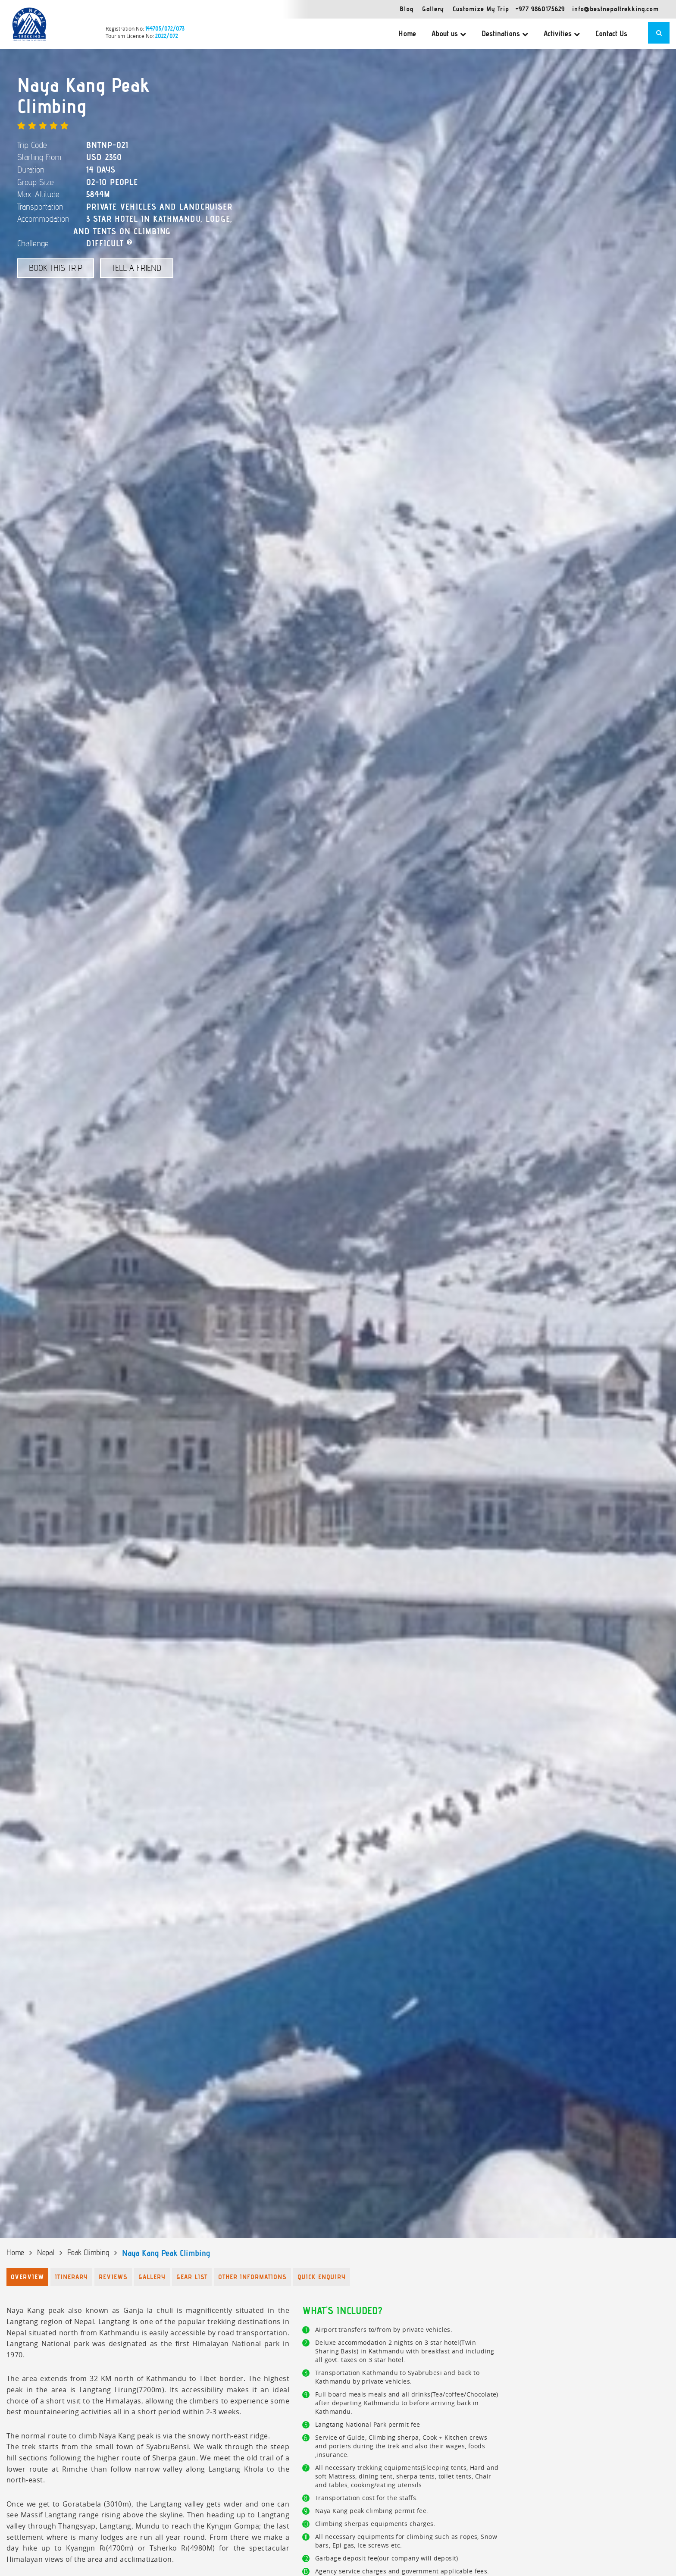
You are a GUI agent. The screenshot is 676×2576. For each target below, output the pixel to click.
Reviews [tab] (113, 2277)
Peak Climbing (88, 2252)
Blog (406, 9)
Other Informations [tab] (252, 2277)
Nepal (45, 2252)
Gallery (433, 9)
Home (407, 33)
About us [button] (449, 33)
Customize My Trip (481, 9)
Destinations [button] (505, 33)
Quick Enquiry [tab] (321, 2277)
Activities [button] (562, 33)
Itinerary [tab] (71, 2277)
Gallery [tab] (152, 2277)
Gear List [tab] (191, 2277)
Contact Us (611, 33)
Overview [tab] (27, 2277)
